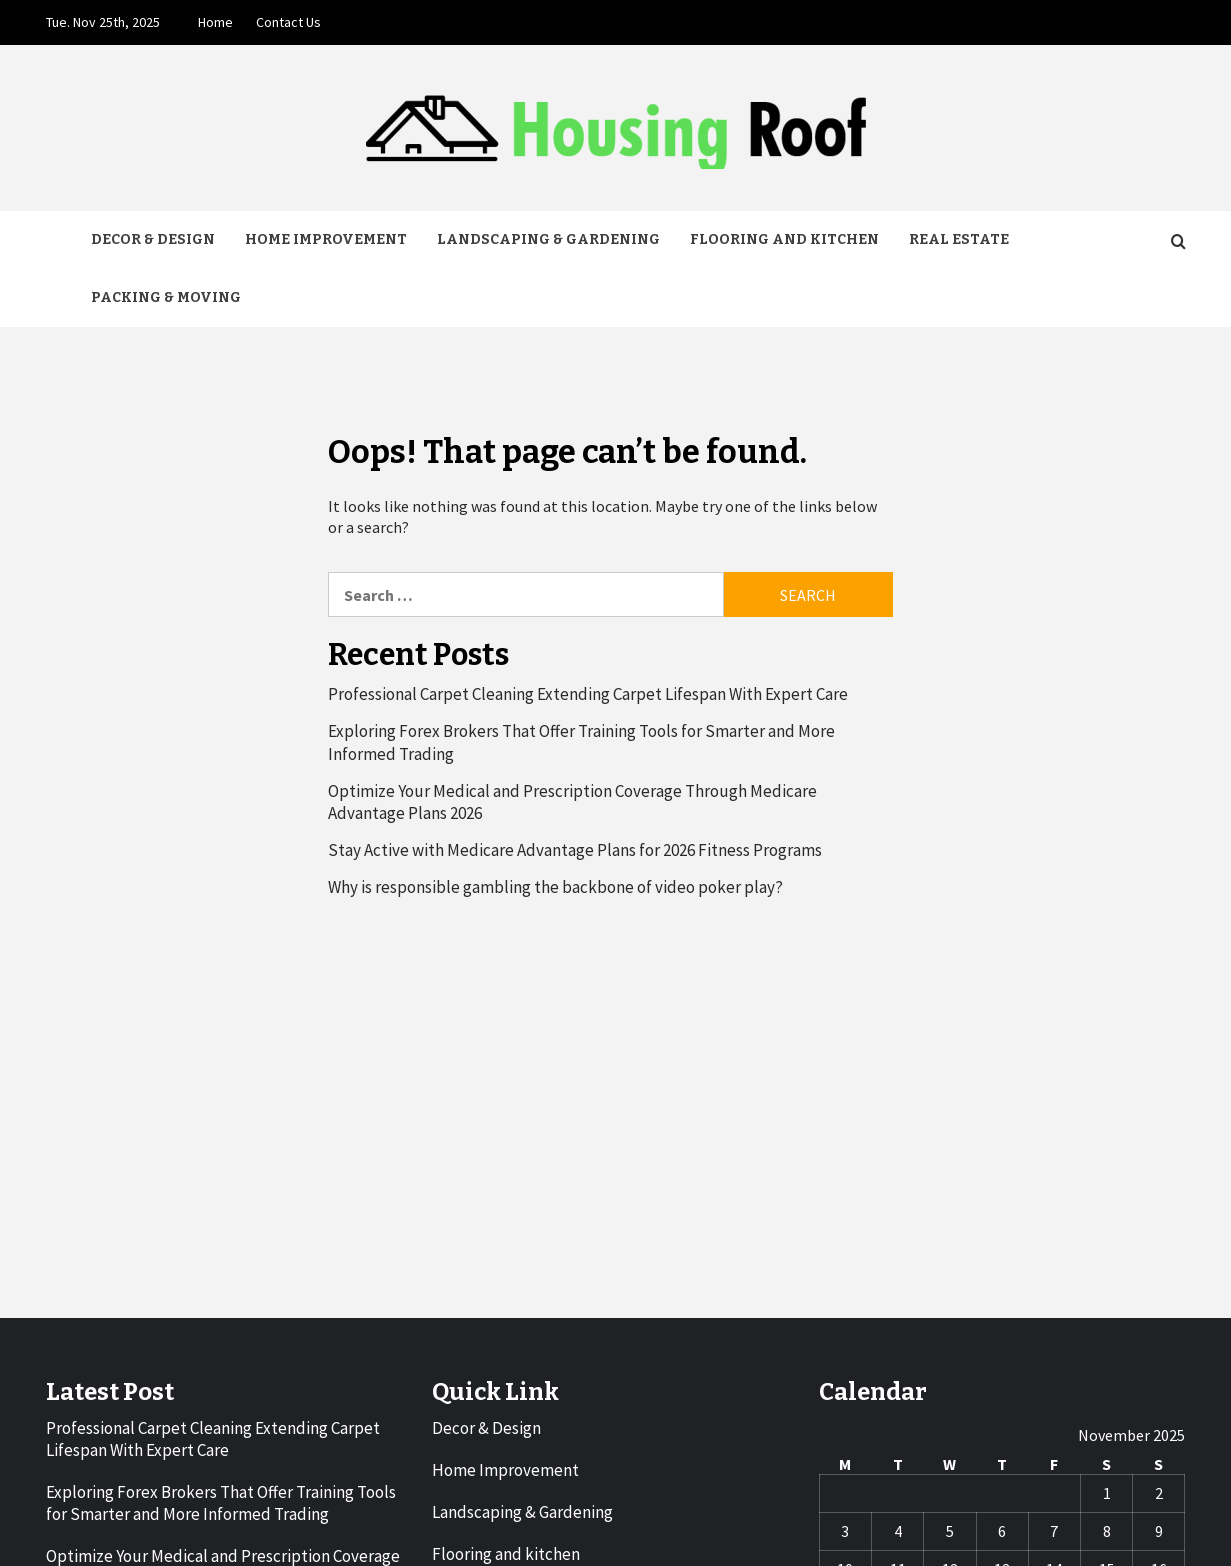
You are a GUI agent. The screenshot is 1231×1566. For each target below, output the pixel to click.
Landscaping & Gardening (548, 239)
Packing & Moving (166, 297)
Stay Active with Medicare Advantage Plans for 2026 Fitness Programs (575, 850)
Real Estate (959, 239)
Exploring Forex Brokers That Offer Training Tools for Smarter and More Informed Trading (581, 742)
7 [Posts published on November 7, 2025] (1054, 1531)
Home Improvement (326, 239)
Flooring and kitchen (784, 239)
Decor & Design (153, 239)
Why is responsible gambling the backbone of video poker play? (555, 887)
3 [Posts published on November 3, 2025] (845, 1531)
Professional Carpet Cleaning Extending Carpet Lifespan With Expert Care (588, 694)
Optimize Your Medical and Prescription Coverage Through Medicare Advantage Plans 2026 (572, 802)
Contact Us (288, 22)
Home (215, 22)
